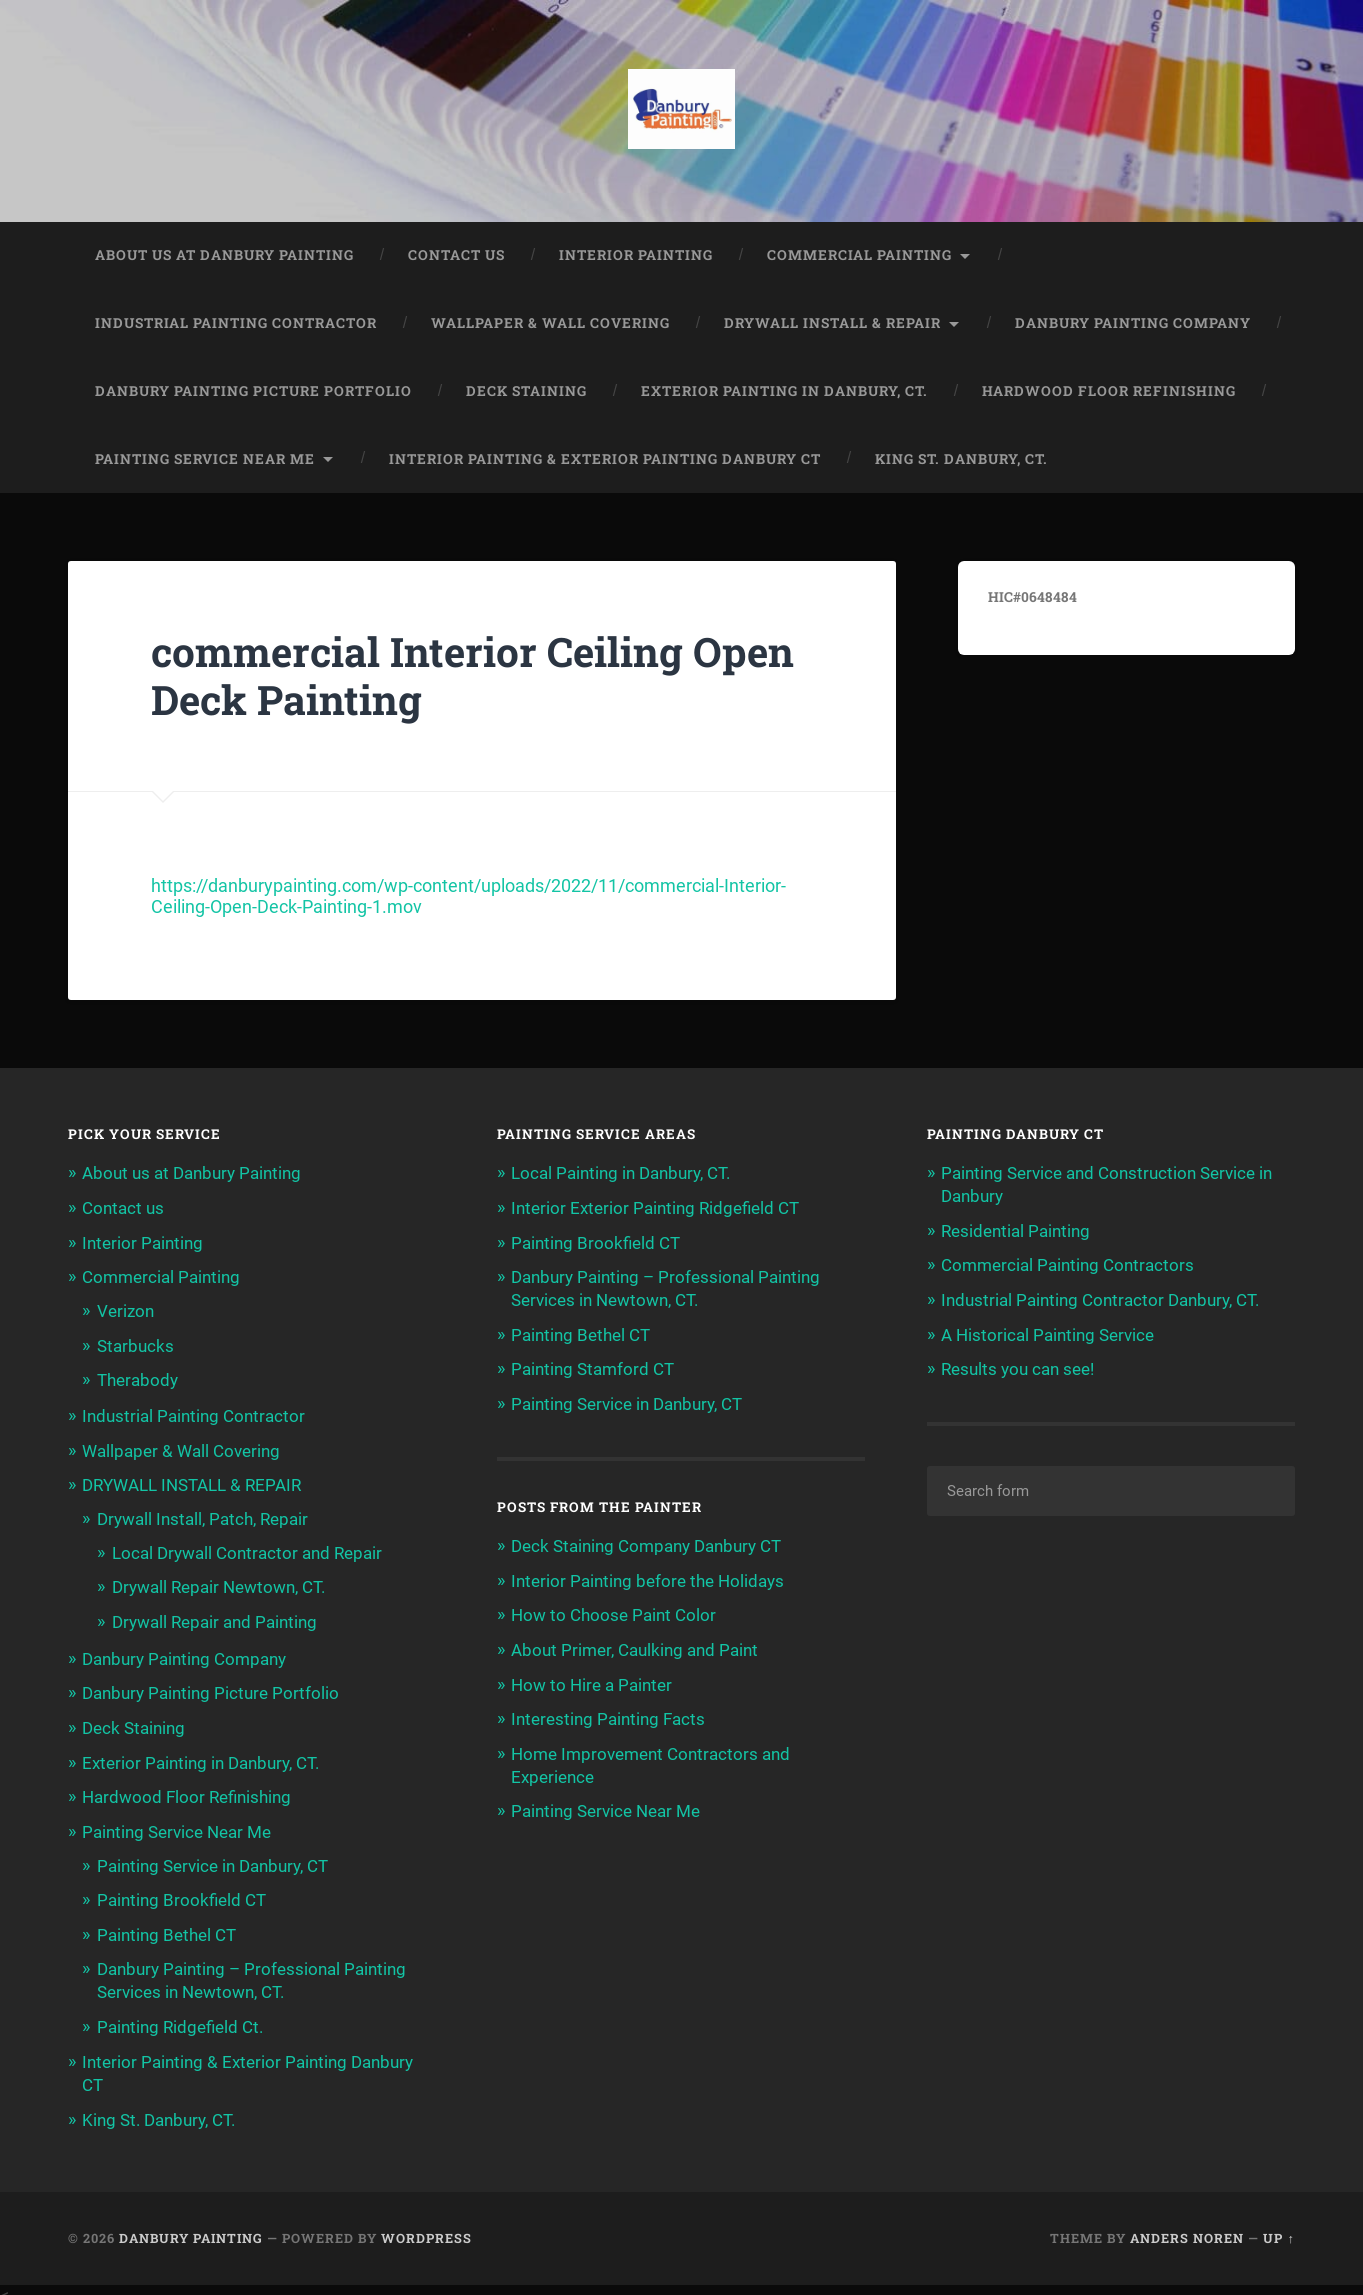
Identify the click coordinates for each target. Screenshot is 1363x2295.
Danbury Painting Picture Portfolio (253, 393)
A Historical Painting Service (1047, 1334)
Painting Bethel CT (166, 1927)
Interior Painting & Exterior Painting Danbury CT (605, 460)
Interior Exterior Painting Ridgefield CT (655, 1210)
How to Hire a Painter (591, 1681)
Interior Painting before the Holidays (647, 1579)
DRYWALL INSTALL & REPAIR (832, 325)
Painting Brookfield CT (181, 1893)
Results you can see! (1017, 1369)
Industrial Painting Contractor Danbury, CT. (1100, 1300)
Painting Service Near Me (205, 460)
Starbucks (135, 1345)
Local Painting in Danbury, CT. (620, 1175)
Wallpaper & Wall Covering (550, 325)
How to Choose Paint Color (613, 1613)
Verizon (125, 1311)
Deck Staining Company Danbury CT (646, 1545)
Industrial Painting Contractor (236, 325)
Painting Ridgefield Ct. (180, 2018)
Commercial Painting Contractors (1067, 1266)
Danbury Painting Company (1133, 325)
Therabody (137, 1380)
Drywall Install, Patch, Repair (202, 1517)
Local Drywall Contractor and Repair (247, 1550)
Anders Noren (1187, 2228)
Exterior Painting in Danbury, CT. (784, 393)
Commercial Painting (859, 257)
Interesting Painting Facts (608, 1716)
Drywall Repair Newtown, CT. (218, 1584)
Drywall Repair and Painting (214, 1618)
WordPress (426, 2228)
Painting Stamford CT (592, 1369)
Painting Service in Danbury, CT (212, 1859)
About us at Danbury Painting (224, 257)
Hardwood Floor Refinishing (1109, 393)
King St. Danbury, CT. (961, 460)
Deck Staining (526, 393)
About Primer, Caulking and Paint (634, 1647)
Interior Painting (636, 257)
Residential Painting (1015, 1232)
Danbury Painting (191, 2228)
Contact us (456, 257)
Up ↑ (1278, 2228)
